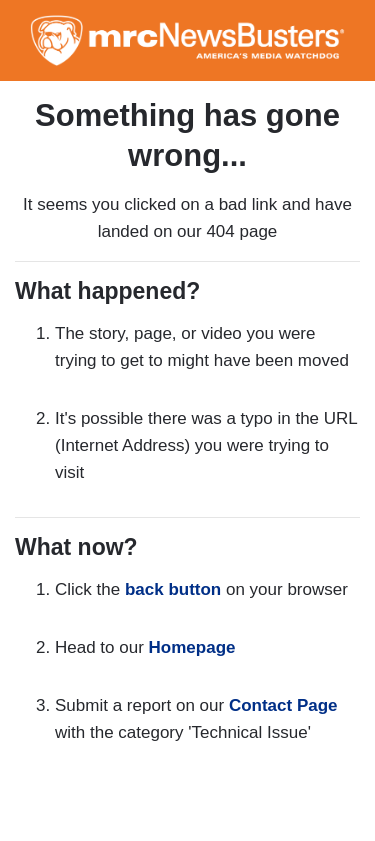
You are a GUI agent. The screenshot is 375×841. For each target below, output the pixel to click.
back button (173, 589)
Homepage (192, 647)
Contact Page (283, 705)
